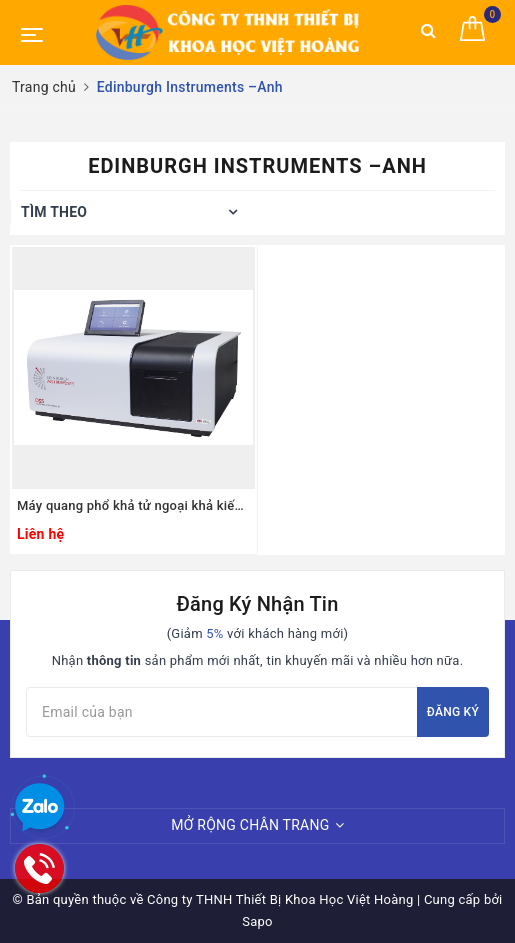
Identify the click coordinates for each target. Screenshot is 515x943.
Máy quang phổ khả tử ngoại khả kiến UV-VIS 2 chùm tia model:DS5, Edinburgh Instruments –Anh (133, 505)
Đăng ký (453, 712)
